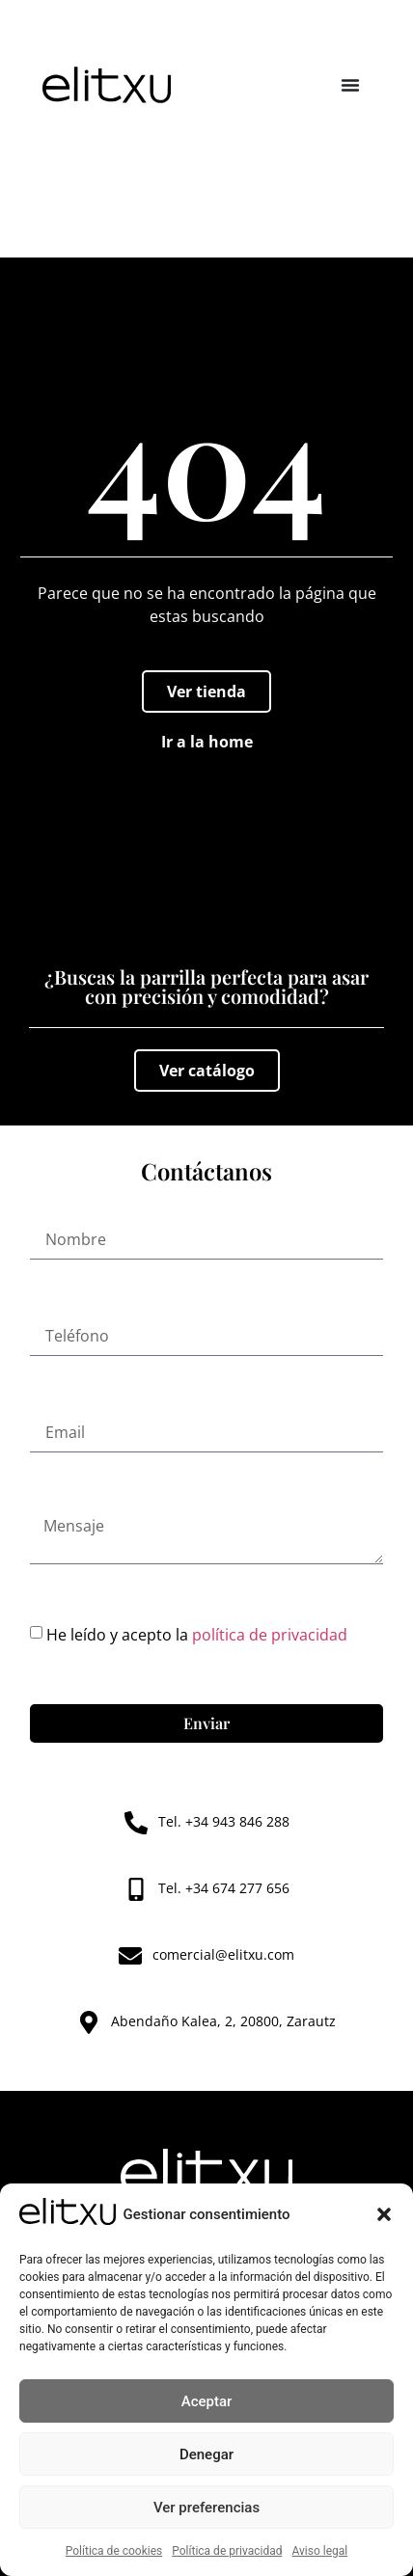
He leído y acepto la (196, 1634)
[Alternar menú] (350, 85)
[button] (384, 2214)
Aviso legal (319, 2551)
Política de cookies (114, 2551)
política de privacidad (269, 1634)
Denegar (206, 2454)
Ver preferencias (206, 2507)
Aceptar (207, 2401)
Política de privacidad (227, 2551)
